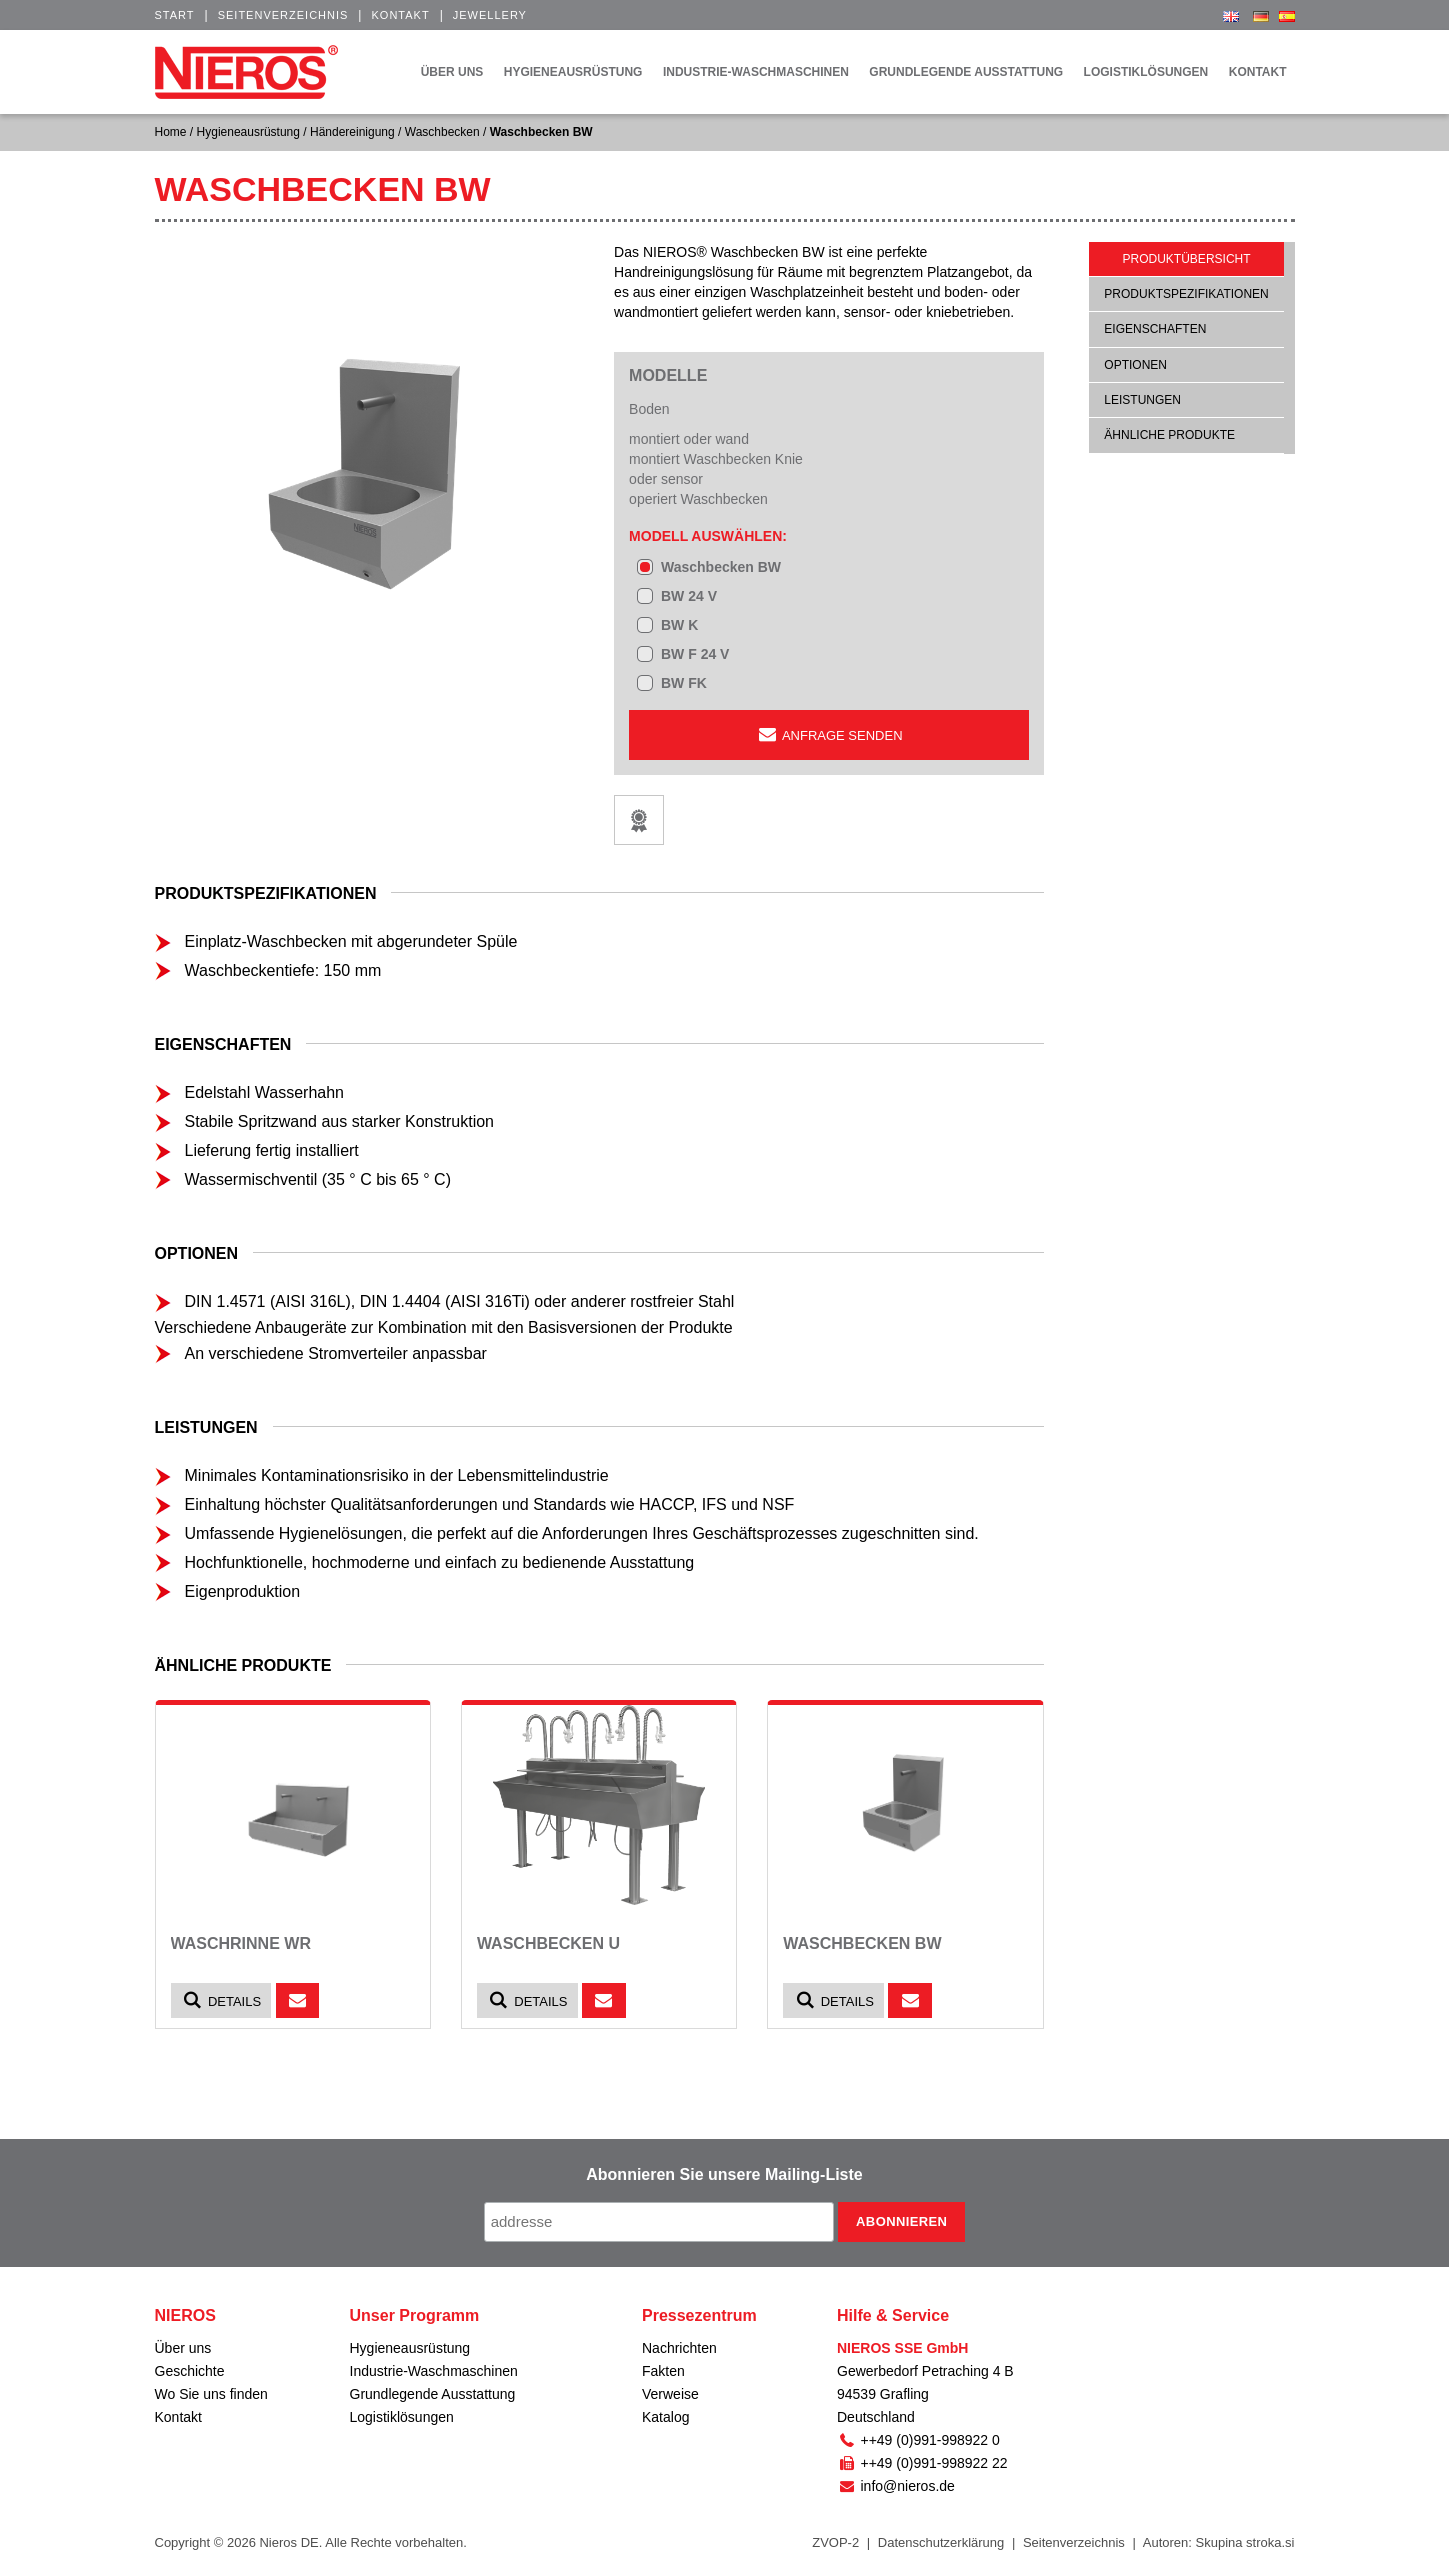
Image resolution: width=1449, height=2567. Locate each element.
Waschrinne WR (241, 1943)
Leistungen (1142, 400)
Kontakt (400, 15)
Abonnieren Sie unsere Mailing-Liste (724, 2174)
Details (221, 2000)
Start (175, 15)
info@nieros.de (896, 2486)
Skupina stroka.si (1245, 2542)
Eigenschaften (1155, 329)
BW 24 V (689, 596)
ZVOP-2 (835, 2542)
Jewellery (490, 15)
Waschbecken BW (721, 567)
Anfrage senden (828, 734)
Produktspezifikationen (1186, 294)
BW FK (684, 683)
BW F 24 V (695, 654)
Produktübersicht (1187, 259)
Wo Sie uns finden (211, 2394)
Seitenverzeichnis (283, 15)
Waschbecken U (548, 1943)
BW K (679, 625)
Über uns (183, 2348)
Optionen (1135, 365)
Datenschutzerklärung (941, 2542)
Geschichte (190, 2371)
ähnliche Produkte (1169, 435)
